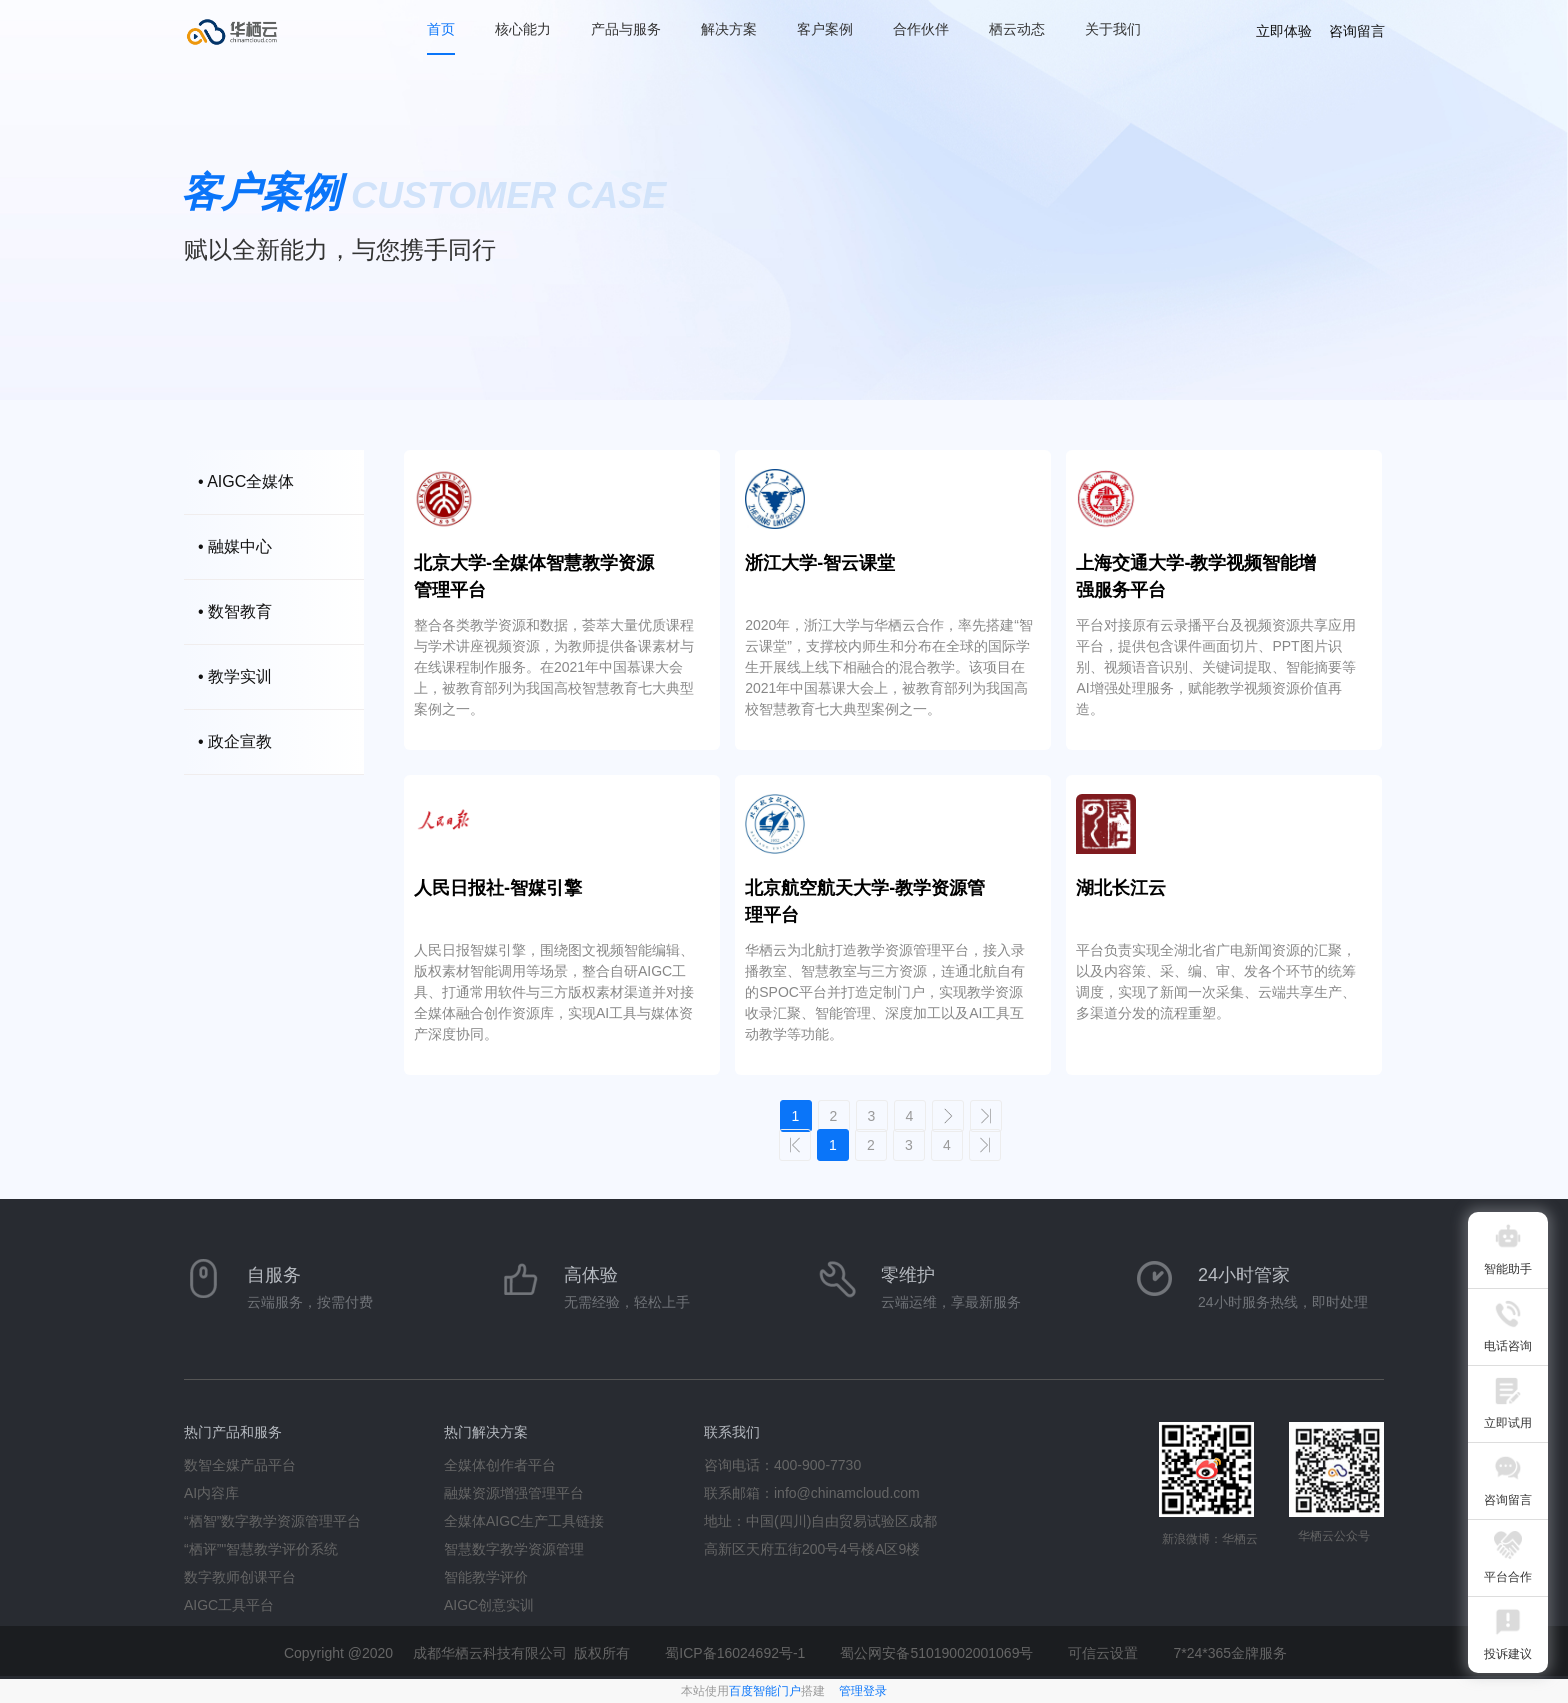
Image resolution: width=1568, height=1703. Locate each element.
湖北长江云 (1121, 888)
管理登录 (863, 1691)
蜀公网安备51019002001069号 (936, 1653)
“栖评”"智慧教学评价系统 (261, 1549)
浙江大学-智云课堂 (820, 563)
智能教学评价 (486, 1577)
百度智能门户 (765, 1691)
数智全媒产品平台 (240, 1465)
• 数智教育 (235, 611)
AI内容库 (211, 1493)
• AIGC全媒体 (246, 481)
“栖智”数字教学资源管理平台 (272, 1521)
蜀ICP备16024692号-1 (735, 1653)
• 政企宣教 (235, 741)
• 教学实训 (235, 676)
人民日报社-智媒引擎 (498, 888)
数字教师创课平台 (240, 1577)
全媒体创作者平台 (500, 1465)
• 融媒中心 (235, 546)
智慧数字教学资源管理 (514, 1549)
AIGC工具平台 (229, 1605)
